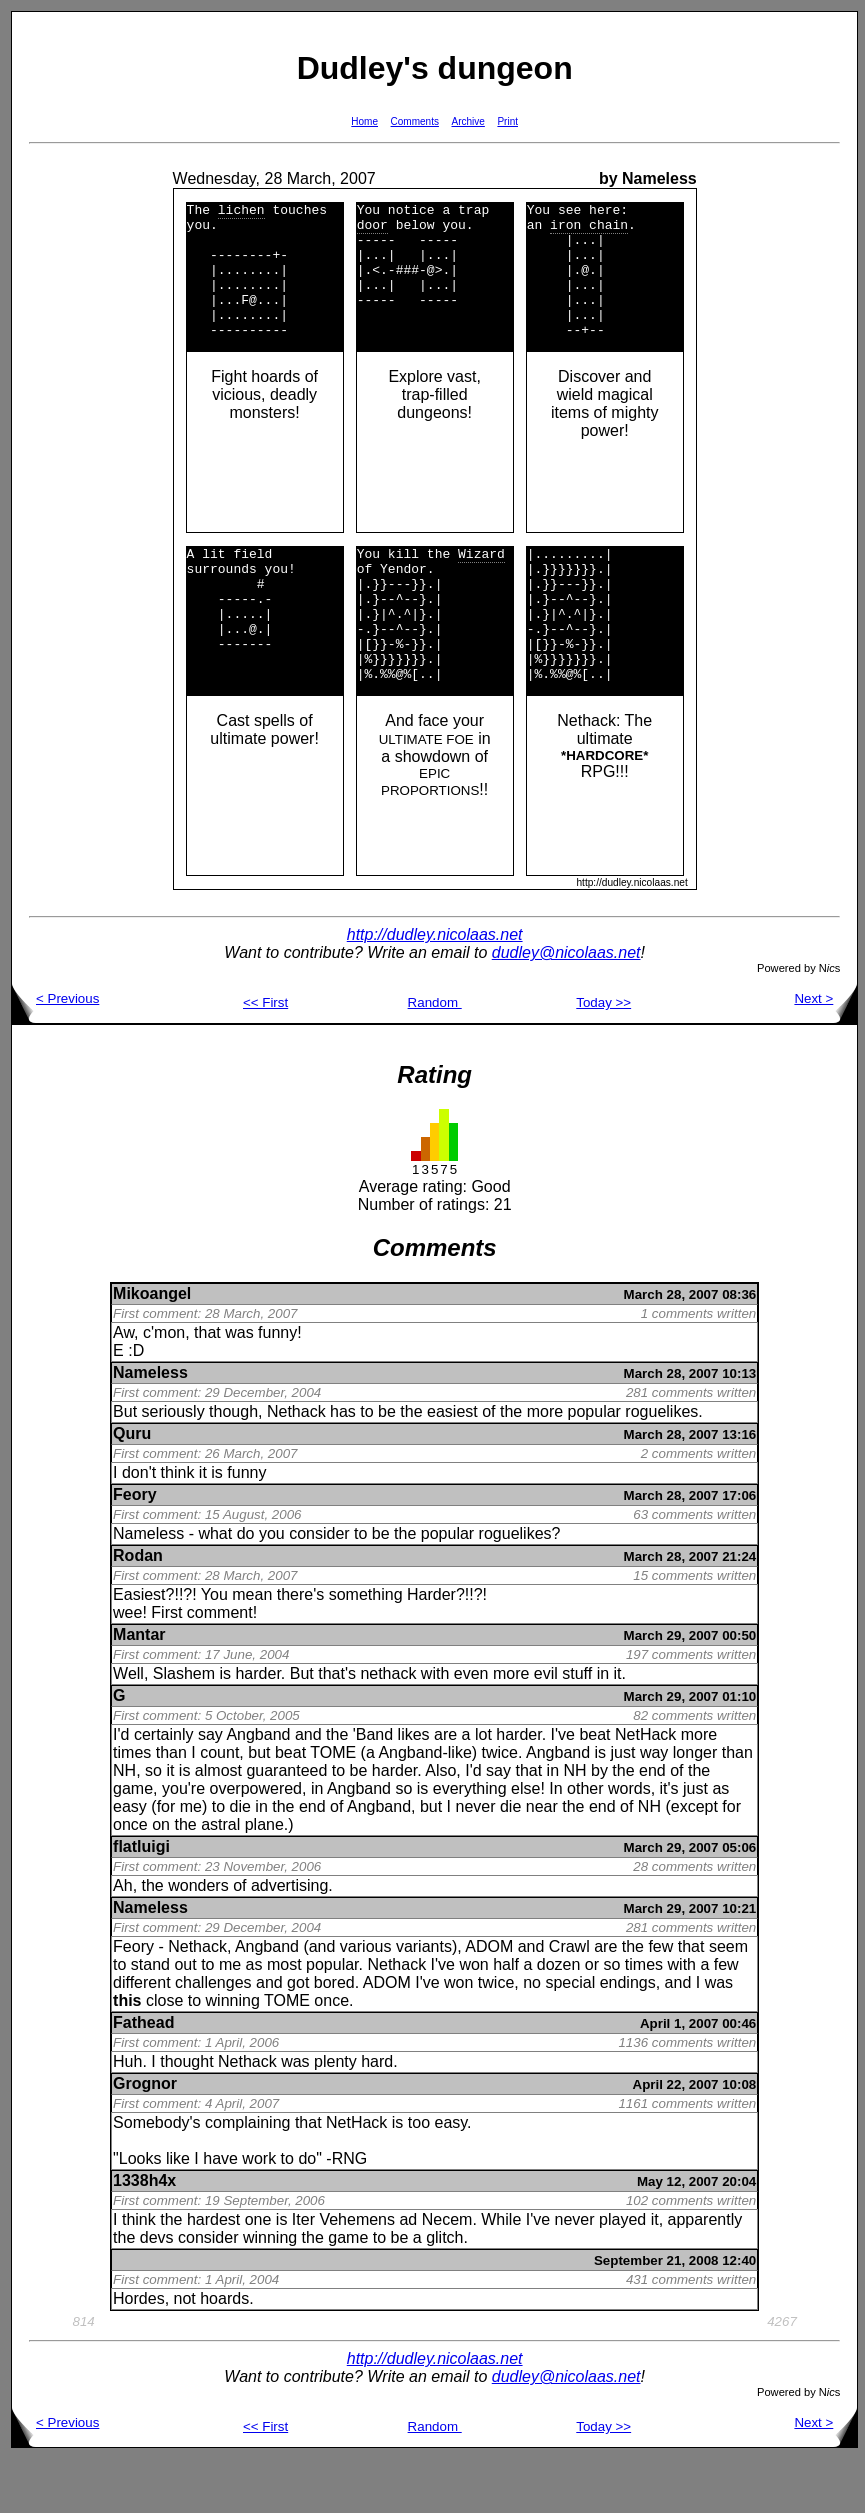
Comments (415, 121)
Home (364, 121)
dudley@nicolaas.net (566, 1006)
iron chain (589, 230)
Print (507, 121)
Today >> (603, 1056)
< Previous (55, 1052)
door (372, 230)
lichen (241, 212)
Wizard (481, 583)
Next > (825, 1052)
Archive (468, 121)
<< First (265, 1056)
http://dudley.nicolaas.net (435, 988)
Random (435, 1056)
